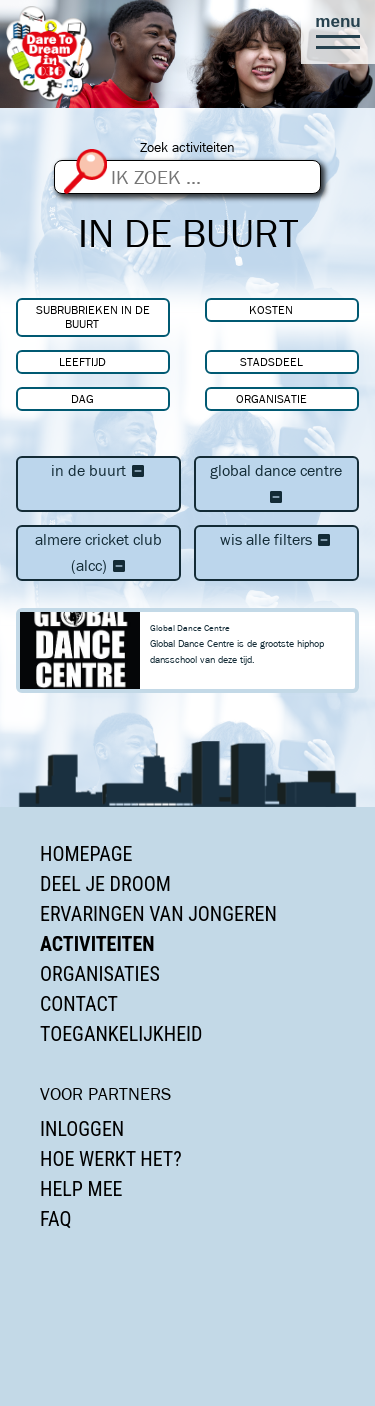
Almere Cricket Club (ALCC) (98, 552)
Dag (82, 398)
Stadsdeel (271, 361)
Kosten (271, 309)
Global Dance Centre (276, 483)
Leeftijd (82, 361)
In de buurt (98, 470)
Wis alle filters (276, 539)
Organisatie (271, 398)
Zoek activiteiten (187, 147)
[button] (338, 32)
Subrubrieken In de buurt (93, 316)
